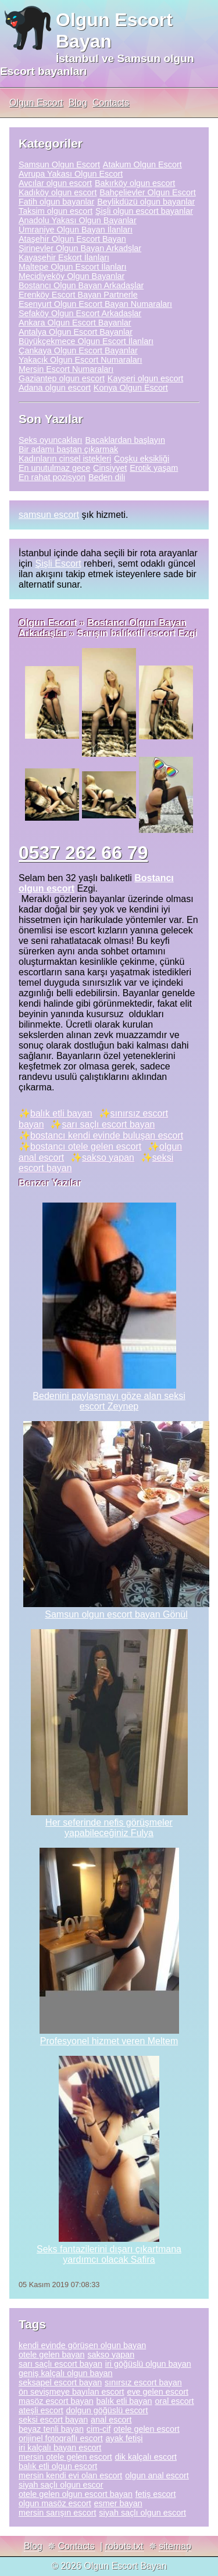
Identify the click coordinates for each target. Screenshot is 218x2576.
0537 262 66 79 (83, 852)
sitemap (175, 2546)
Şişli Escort (58, 563)
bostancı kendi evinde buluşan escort (106, 1135)
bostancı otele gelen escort (85, 1146)
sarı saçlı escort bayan (108, 1124)
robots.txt (124, 2546)
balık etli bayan (61, 1113)
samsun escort (49, 515)
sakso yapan (108, 1157)
